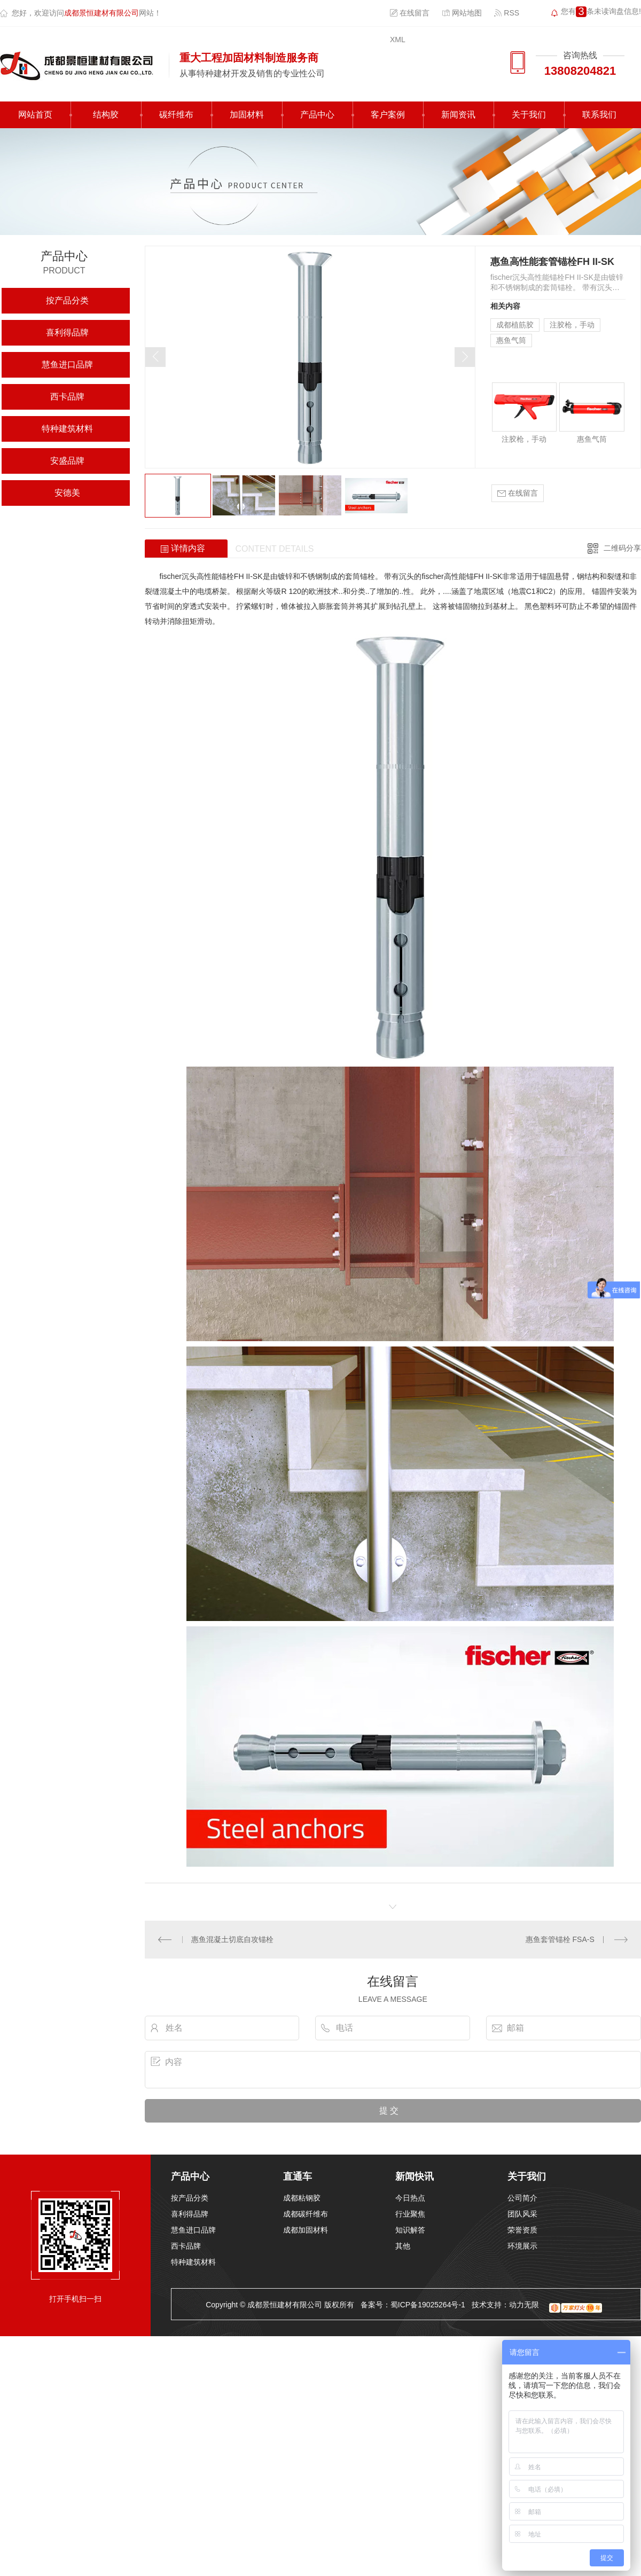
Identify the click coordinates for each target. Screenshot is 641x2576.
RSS (506, 13)
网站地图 (462, 13)
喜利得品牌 (67, 332)
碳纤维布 (176, 114)
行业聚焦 (410, 2214)
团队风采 (522, 2214)
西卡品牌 (67, 396)
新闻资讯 (458, 114)
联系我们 (599, 114)
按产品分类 (67, 300)
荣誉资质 (522, 2230)
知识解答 (410, 2230)
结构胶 (106, 114)
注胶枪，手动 (572, 324)
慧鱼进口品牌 (67, 364)
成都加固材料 (305, 2230)
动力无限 (524, 2304)
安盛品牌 (67, 460)
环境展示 (522, 2246)
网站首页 (35, 114)
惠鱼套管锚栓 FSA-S (560, 1939)
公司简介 (522, 2198)
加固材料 (247, 114)
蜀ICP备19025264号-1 (427, 2304)
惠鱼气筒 (511, 340)
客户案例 (388, 114)
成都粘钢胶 (301, 2198)
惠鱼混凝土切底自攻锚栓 (232, 1939)
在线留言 (409, 13)
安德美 (67, 492)
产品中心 (317, 114)
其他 (402, 2246)
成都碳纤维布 (305, 2214)
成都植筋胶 (515, 324)
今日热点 (410, 2198)
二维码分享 (622, 548)
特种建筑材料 (67, 428)
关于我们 (529, 114)
